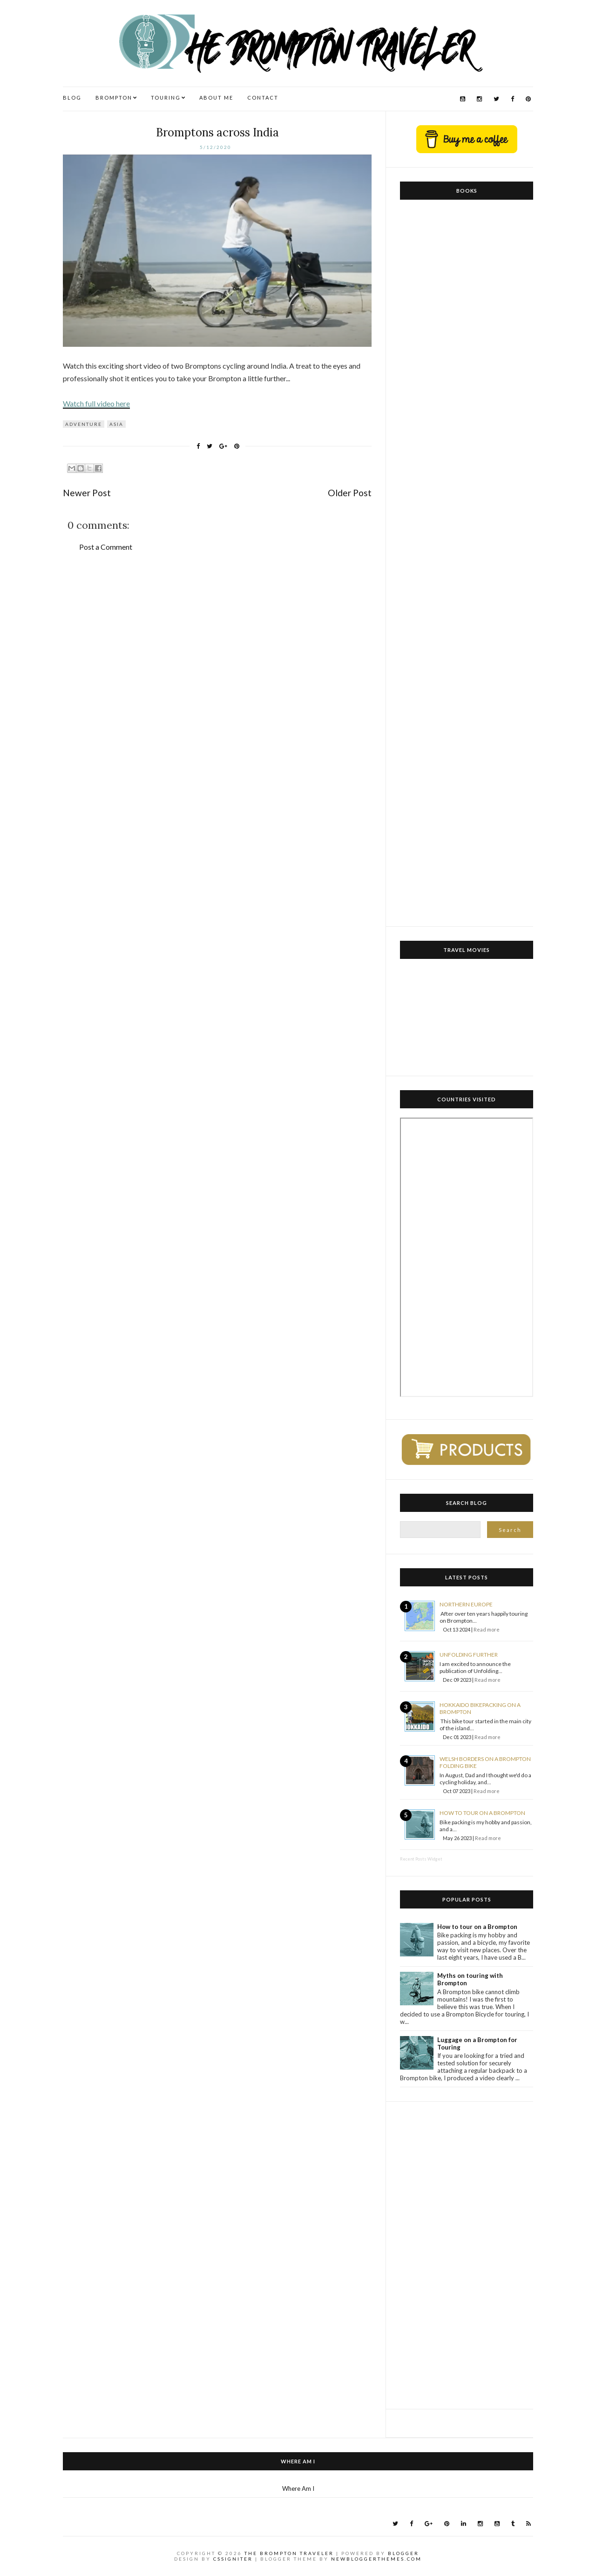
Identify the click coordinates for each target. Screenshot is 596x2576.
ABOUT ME (216, 97)
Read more (487, 1629)
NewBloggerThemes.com (376, 2559)
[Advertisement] (466, 2255)
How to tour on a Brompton (482, 1812)
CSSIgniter (233, 2559)
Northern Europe (466, 1604)
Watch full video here (96, 403)
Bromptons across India (217, 132)
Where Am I (298, 2488)
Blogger (403, 2553)
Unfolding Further (469, 1654)
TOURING (166, 97)
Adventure (83, 424)
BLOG (72, 97)
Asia (116, 424)
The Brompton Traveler (289, 2553)
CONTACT (262, 97)
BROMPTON (113, 97)
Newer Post (87, 492)
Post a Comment (105, 546)
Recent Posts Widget (421, 1858)
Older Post (350, 492)
